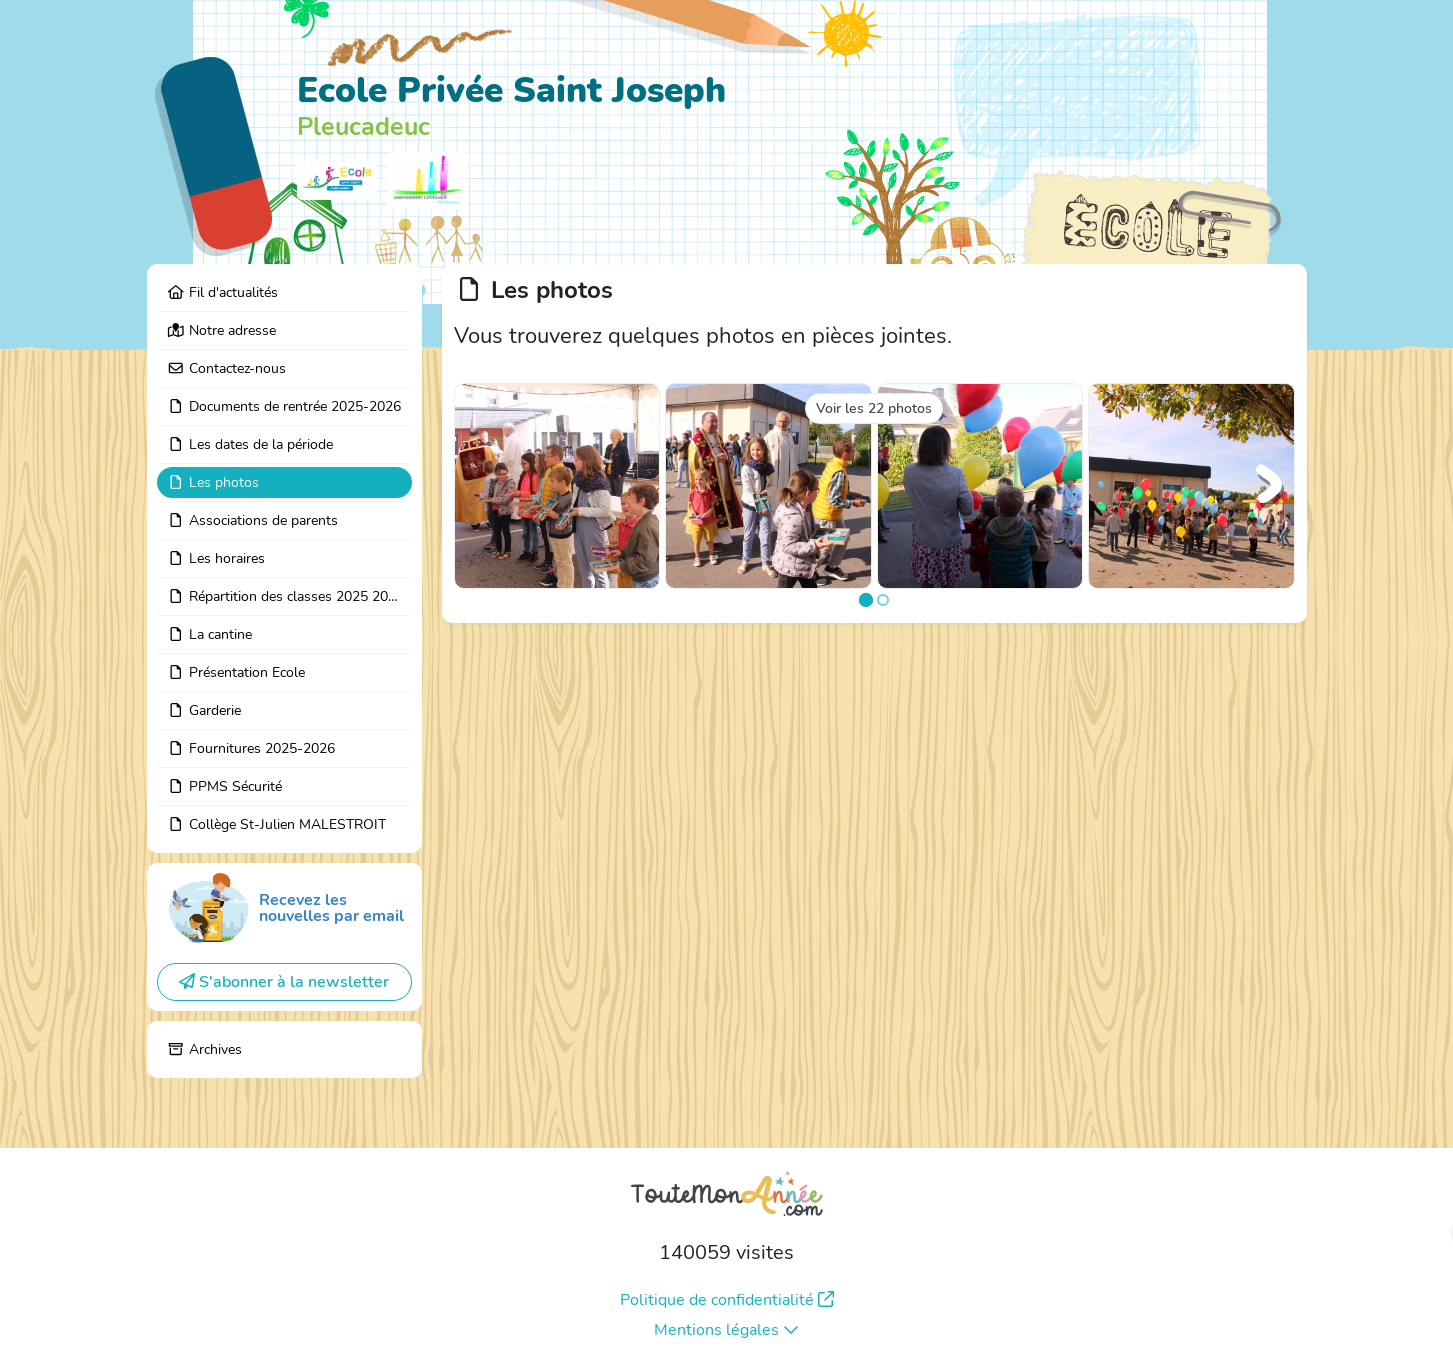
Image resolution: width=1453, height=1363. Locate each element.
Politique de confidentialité (727, 1300)
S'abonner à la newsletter (284, 982)
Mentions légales (726, 1330)
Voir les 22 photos (874, 408)
